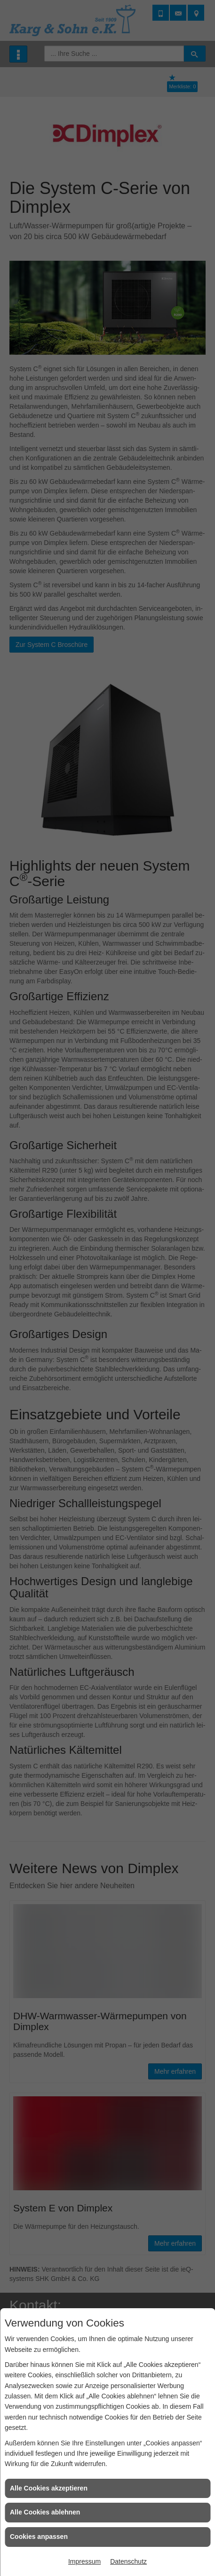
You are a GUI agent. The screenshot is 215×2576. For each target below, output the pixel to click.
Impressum (84, 2561)
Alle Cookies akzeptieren (49, 2488)
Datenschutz (128, 2561)
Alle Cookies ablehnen (45, 2512)
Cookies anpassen (39, 2536)
